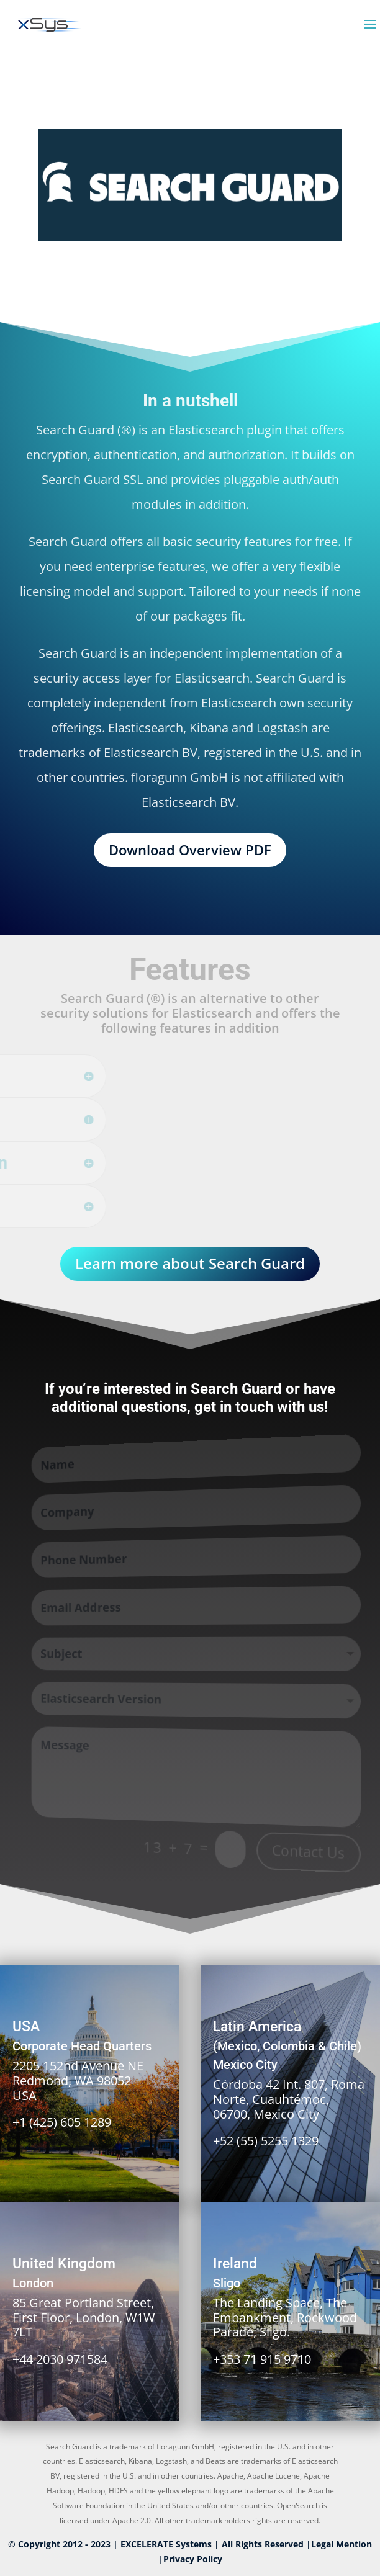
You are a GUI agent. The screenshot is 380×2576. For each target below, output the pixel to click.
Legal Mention (341, 2544)
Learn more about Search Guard (190, 1263)
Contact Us (307, 1853)
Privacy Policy (192, 2559)
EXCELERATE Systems (166, 2544)
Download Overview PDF (190, 849)
